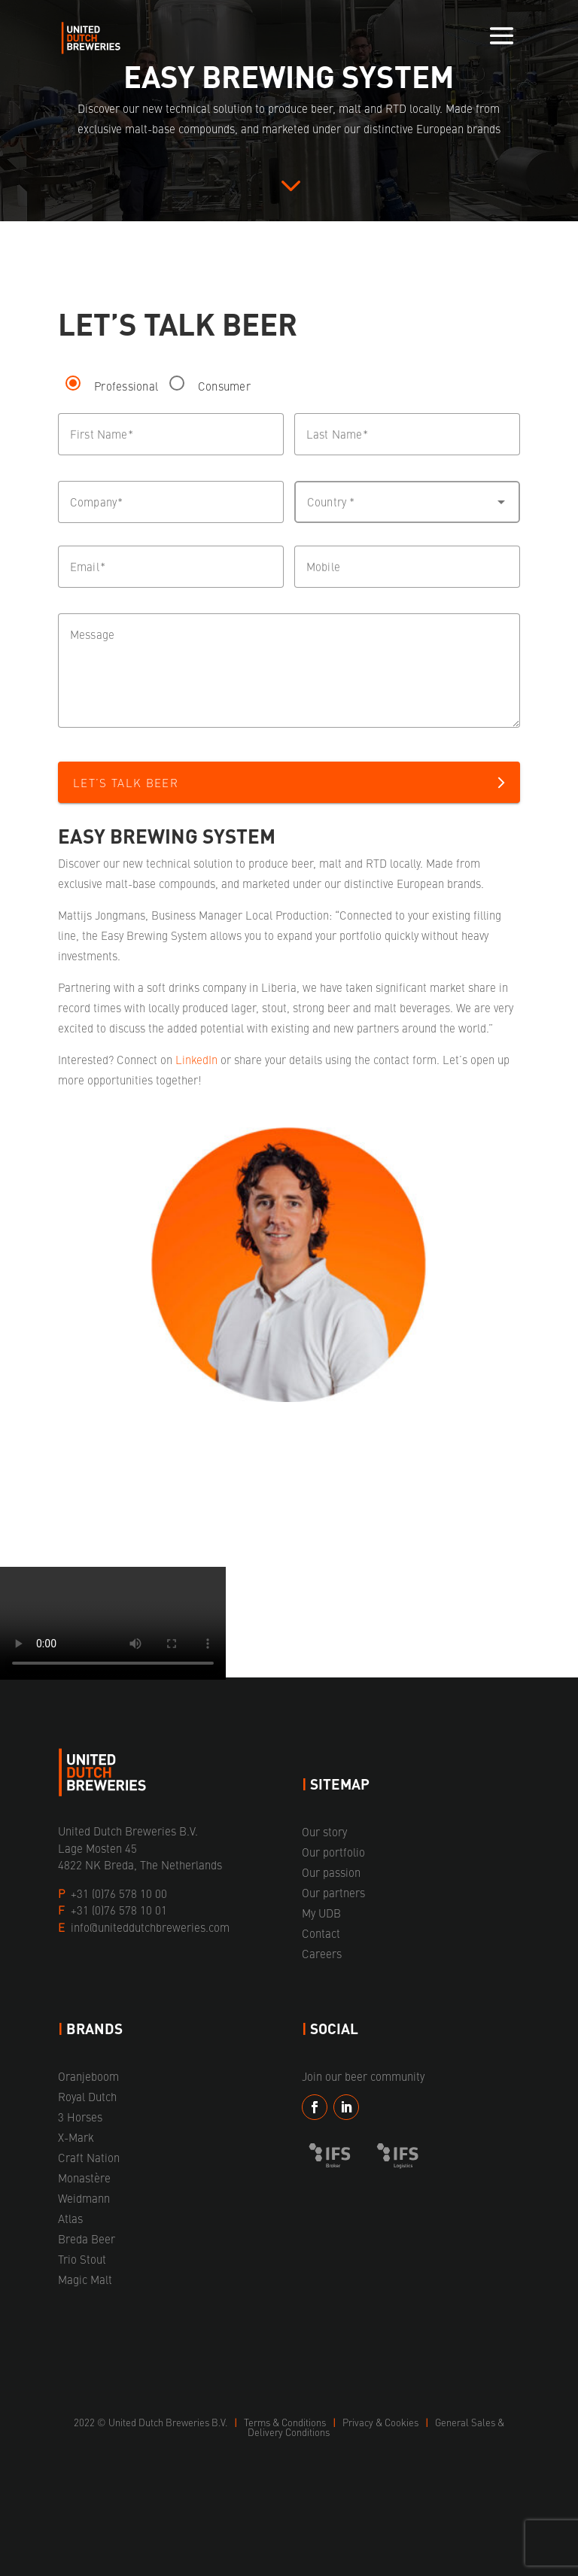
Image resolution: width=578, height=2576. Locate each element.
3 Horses (80, 2116)
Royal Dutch (87, 2096)
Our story (324, 1831)
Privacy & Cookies (381, 2421)
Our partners (333, 1892)
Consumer (224, 386)
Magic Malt (85, 2279)
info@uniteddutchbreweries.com (150, 1927)
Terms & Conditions (286, 2421)
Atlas (70, 2218)
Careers (322, 1953)
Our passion (331, 1872)
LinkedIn (196, 1059)
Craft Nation (89, 2157)
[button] (407, 502)
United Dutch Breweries (158, 2421)
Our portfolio (333, 1852)
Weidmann (84, 2198)
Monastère (84, 2177)
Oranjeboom (88, 2076)
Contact (321, 1933)
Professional (126, 386)
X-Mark (76, 2137)
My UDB (321, 1913)
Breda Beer (86, 2238)
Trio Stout (82, 2259)
